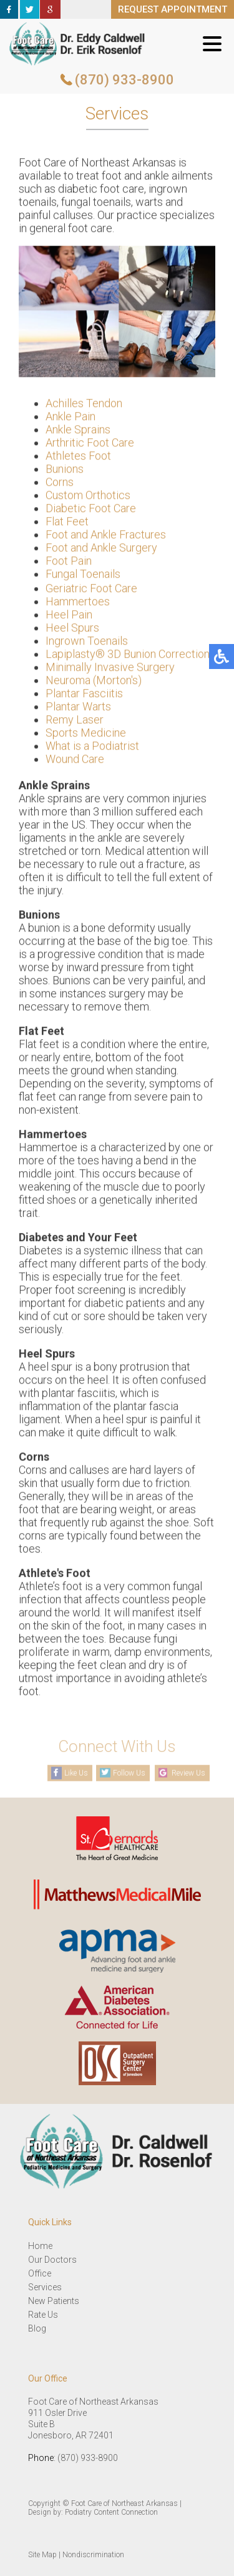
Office (39, 2273)
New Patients (53, 2301)
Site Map (42, 2554)
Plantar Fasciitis (84, 695)
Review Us (188, 1773)
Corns (60, 483)
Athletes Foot (78, 457)
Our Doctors (52, 2260)
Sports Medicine (86, 734)
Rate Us (43, 2315)
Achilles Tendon (84, 404)
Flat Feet (67, 523)
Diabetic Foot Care (91, 509)
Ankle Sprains (78, 431)
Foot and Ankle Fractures (106, 536)
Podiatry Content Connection (111, 2512)
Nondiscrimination (93, 2554)
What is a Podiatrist (92, 747)
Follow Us (129, 1773)
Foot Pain (69, 562)
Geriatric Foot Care (91, 589)
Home (40, 2246)
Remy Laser (75, 721)
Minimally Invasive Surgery (110, 668)
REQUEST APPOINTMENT (172, 9)
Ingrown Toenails (87, 642)
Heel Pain (69, 616)
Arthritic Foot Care (90, 444)
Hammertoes (78, 603)
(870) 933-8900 (124, 80)
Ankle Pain (70, 418)
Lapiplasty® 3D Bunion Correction (128, 655)
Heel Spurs (72, 629)
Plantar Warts (78, 708)
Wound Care (75, 760)
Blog (37, 2328)
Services (45, 2287)
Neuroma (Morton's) (94, 681)
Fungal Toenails (83, 575)
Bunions (65, 470)
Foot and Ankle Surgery (101, 549)
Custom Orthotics (88, 496)
